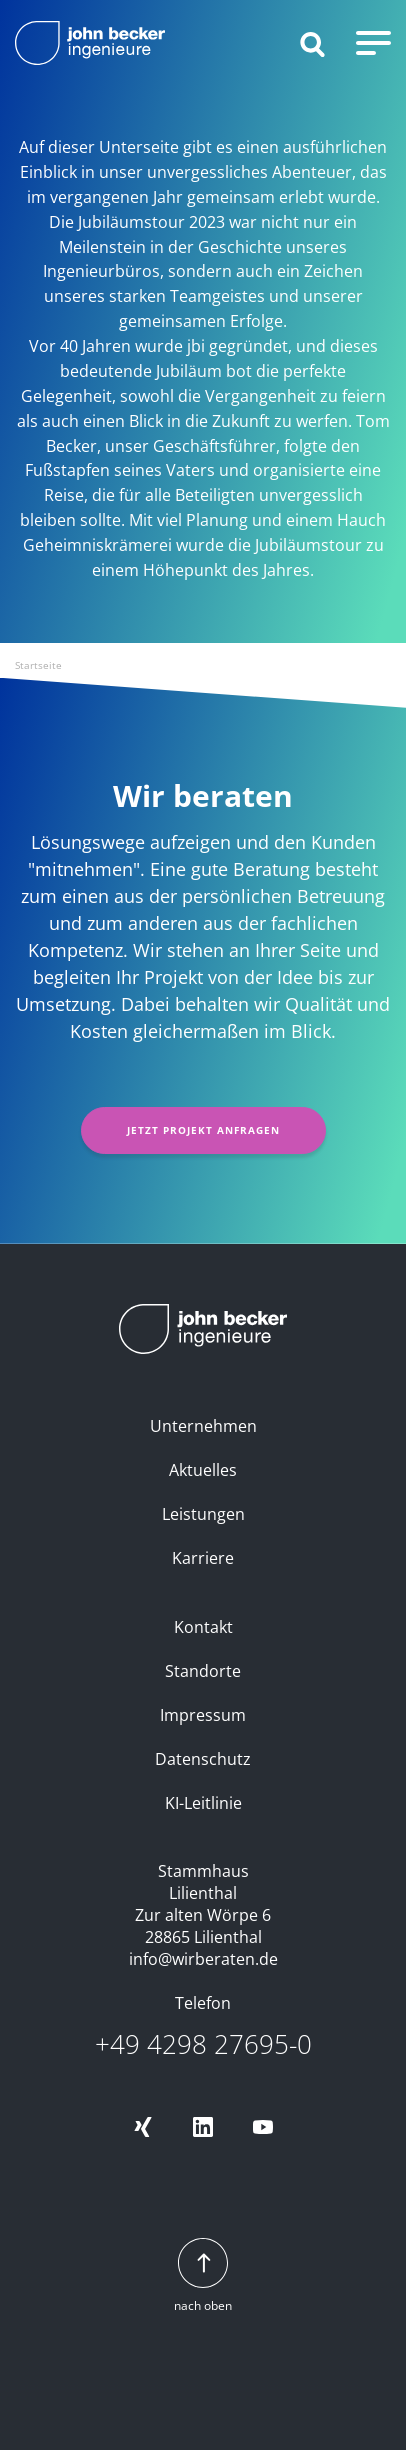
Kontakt (203, 1627)
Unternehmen (203, 1426)
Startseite (38, 665)
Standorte (203, 1671)
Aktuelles (203, 1470)
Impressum (203, 1715)
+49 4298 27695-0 (203, 2044)
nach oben (203, 2276)
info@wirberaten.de (203, 1959)
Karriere (203, 1558)
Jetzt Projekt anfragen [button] (203, 1130)
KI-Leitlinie (203, 1803)
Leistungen (203, 1514)
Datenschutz (203, 1759)
